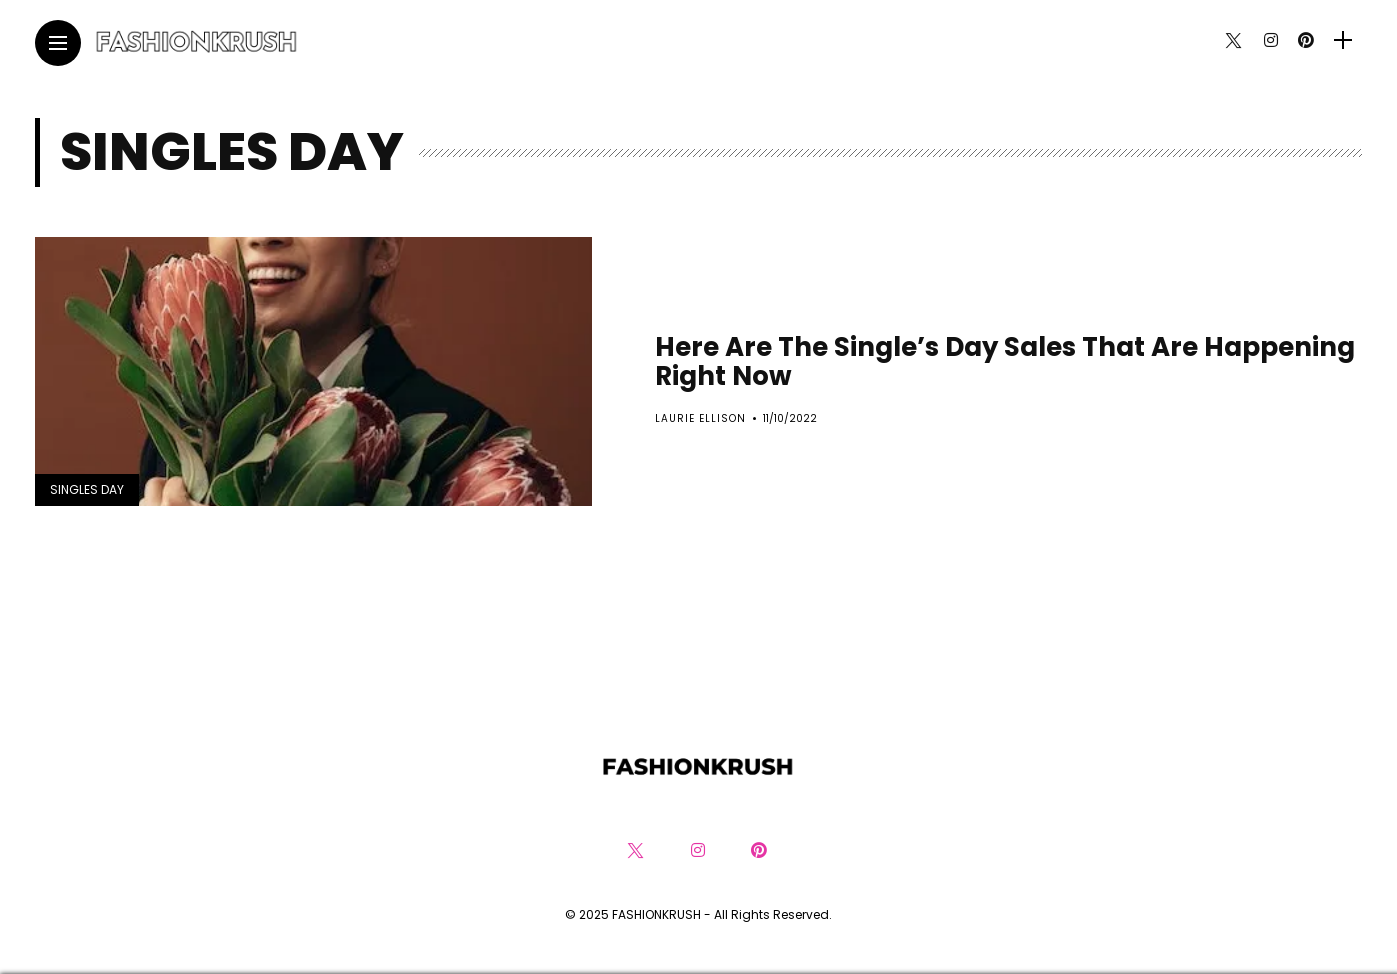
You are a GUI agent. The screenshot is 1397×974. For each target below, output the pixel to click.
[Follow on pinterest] (1306, 40)
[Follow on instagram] (1271, 40)
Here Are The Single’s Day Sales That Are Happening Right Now (1005, 361)
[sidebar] (1343, 40)
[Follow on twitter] (1233, 40)
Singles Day (87, 489)
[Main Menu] (58, 43)
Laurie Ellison (700, 418)
